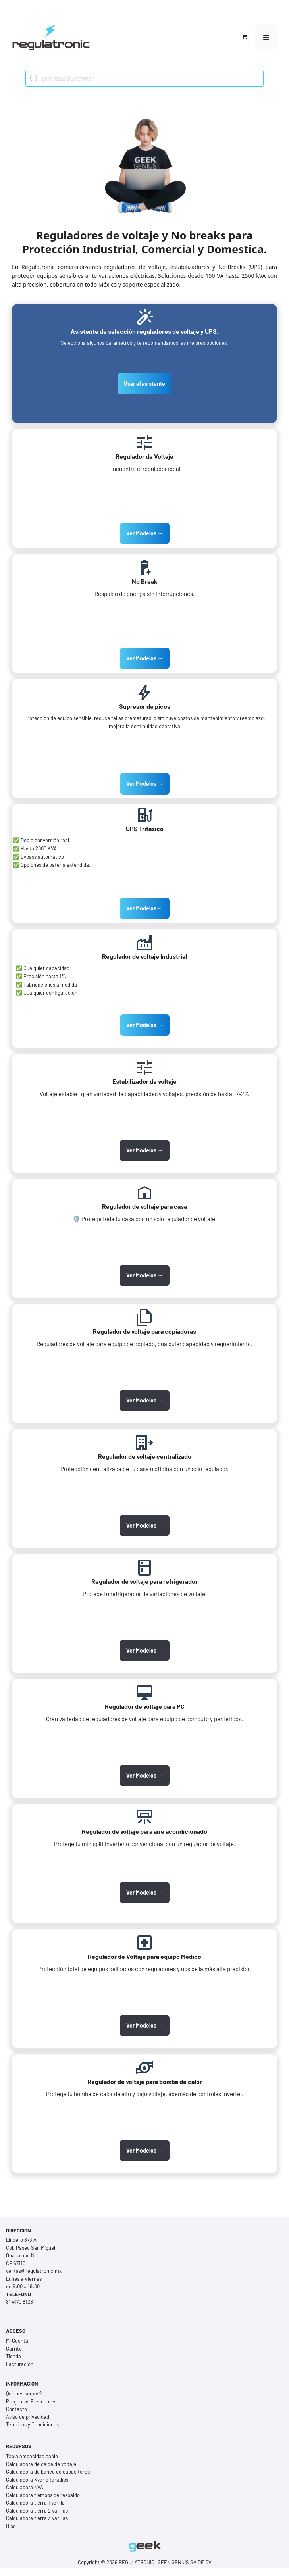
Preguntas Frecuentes (31, 2401)
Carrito (14, 2348)
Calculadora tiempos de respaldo (43, 2495)
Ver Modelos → (144, 533)
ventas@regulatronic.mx (34, 2271)
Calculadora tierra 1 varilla (35, 2502)
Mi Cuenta (17, 2340)
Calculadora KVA (24, 2487)
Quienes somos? (24, 2393)
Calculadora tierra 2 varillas (37, 2510)
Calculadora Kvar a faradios (37, 2479)
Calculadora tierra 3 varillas (37, 2518)
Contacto (16, 2409)
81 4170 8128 (19, 2302)
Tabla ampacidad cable (32, 2456)
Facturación (19, 2364)
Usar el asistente (144, 383)
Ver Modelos (144, 908)
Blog (11, 2526)
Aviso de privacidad (27, 2417)
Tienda (13, 2356)
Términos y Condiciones (32, 2424)
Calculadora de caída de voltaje (41, 2464)
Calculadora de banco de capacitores (48, 2471)
